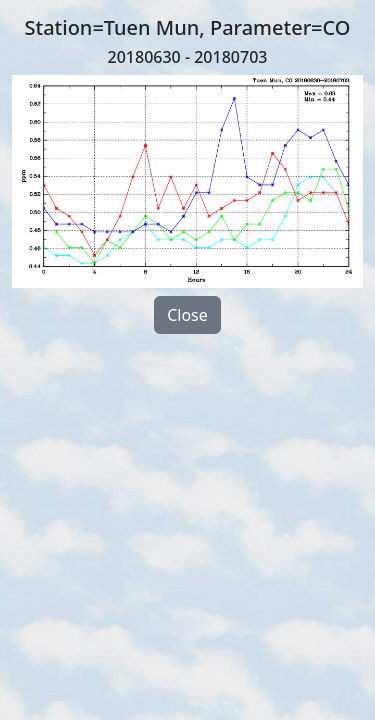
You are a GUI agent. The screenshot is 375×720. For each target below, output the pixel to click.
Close (187, 315)
